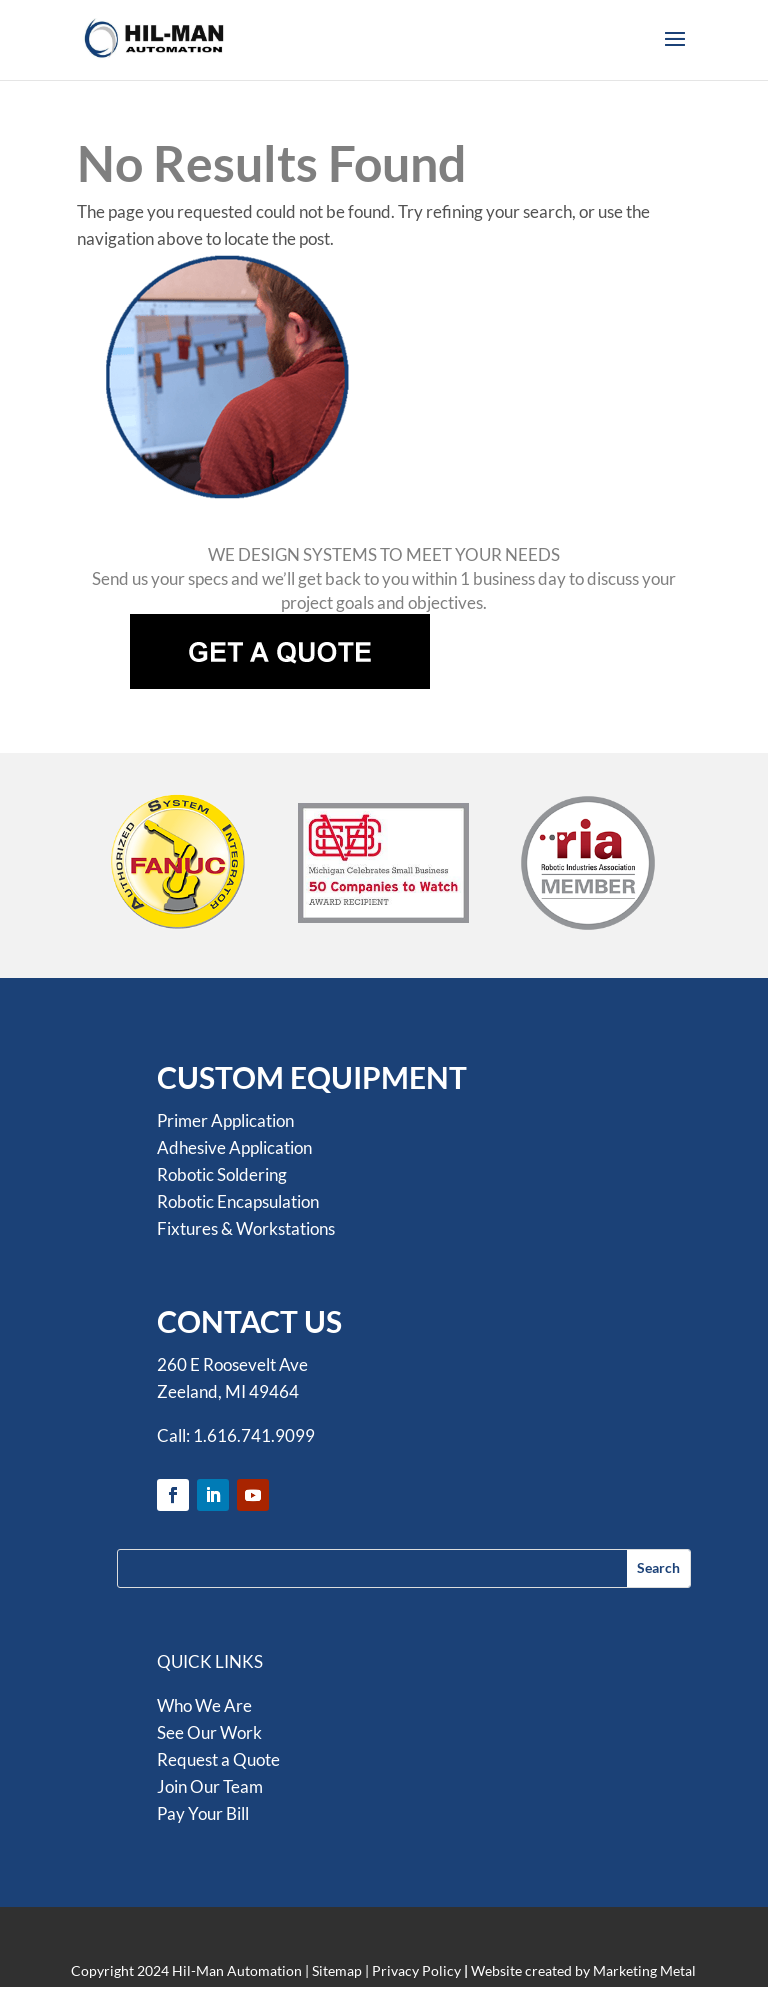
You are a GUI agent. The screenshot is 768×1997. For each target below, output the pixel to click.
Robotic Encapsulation (238, 1201)
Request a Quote (218, 1759)
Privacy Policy (416, 1970)
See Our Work (209, 1732)
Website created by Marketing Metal (583, 1970)
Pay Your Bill (203, 1813)
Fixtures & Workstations (246, 1228)
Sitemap (337, 1970)
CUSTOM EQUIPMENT (312, 1077)
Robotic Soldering (222, 1174)
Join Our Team (210, 1786)
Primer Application (225, 1120)
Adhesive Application (234, 1147)
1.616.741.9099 (254, 1435)
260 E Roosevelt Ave (232, 1364)
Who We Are (204, 1705)
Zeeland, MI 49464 (228, 1391)
